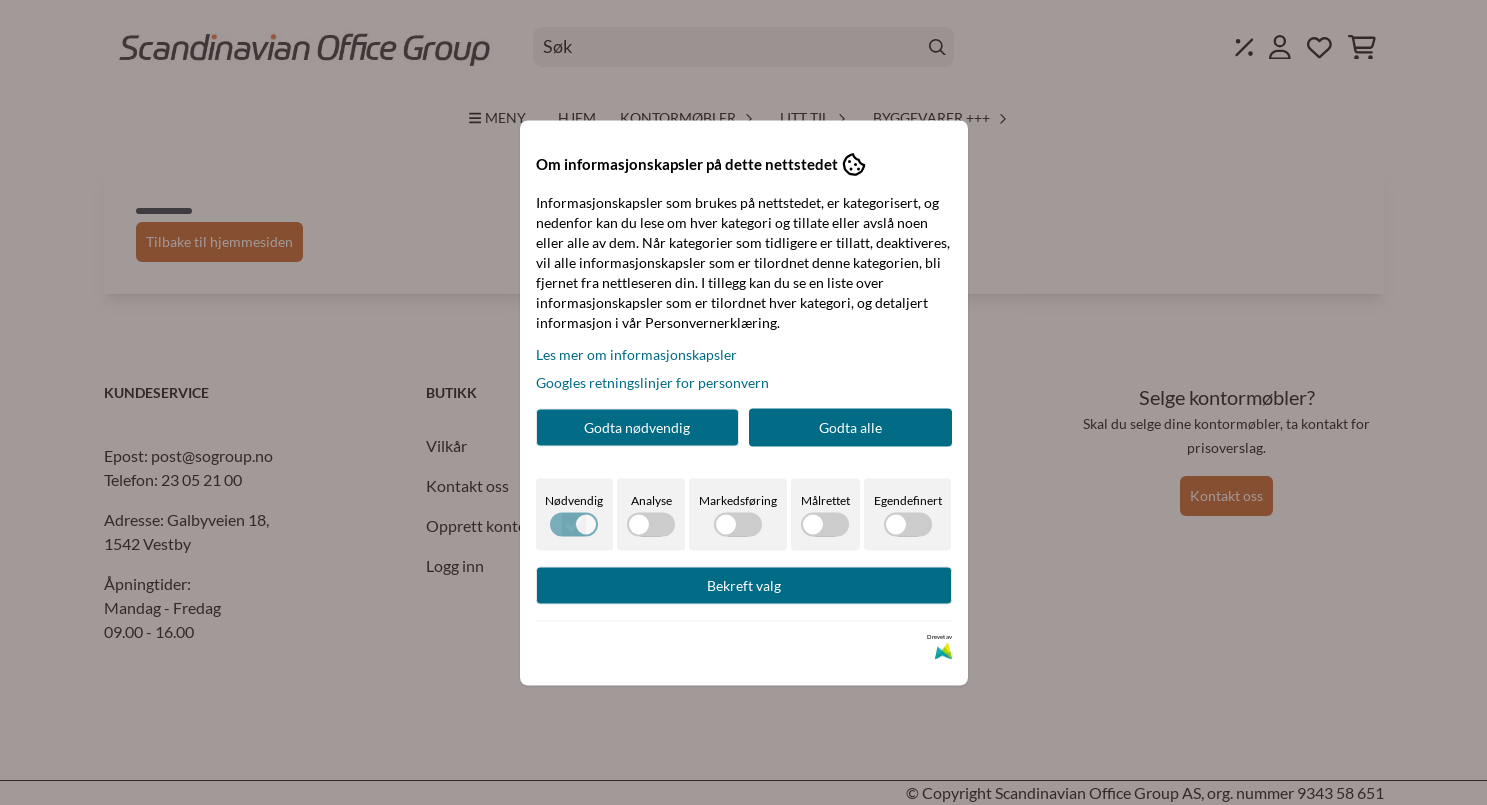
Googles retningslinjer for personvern (652, 381)
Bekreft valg (744, 584)
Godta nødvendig (637, 426)
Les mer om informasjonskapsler (636, 353)
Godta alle (850, 426)
